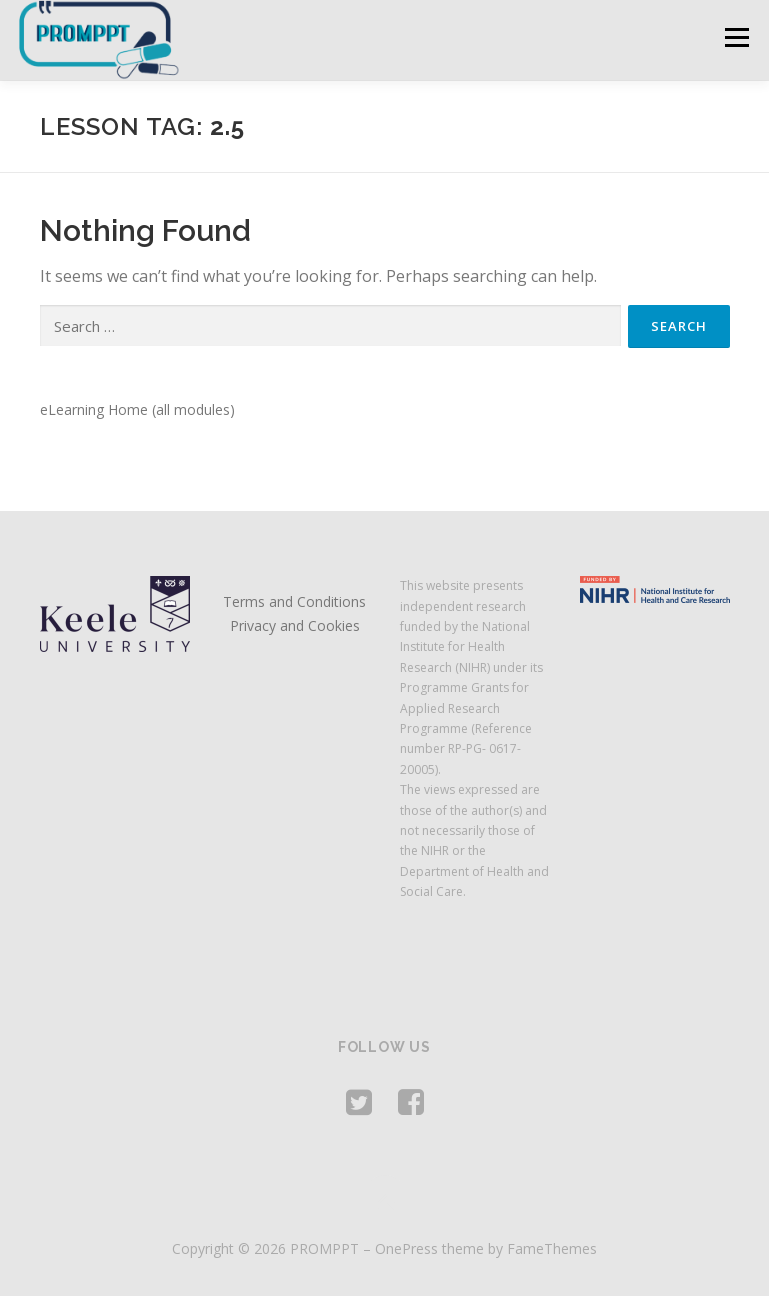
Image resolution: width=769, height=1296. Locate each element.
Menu (736, 37)
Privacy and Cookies (295, 625)
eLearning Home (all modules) (137, 409)
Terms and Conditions (294, 601)
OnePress (406, 1248)
